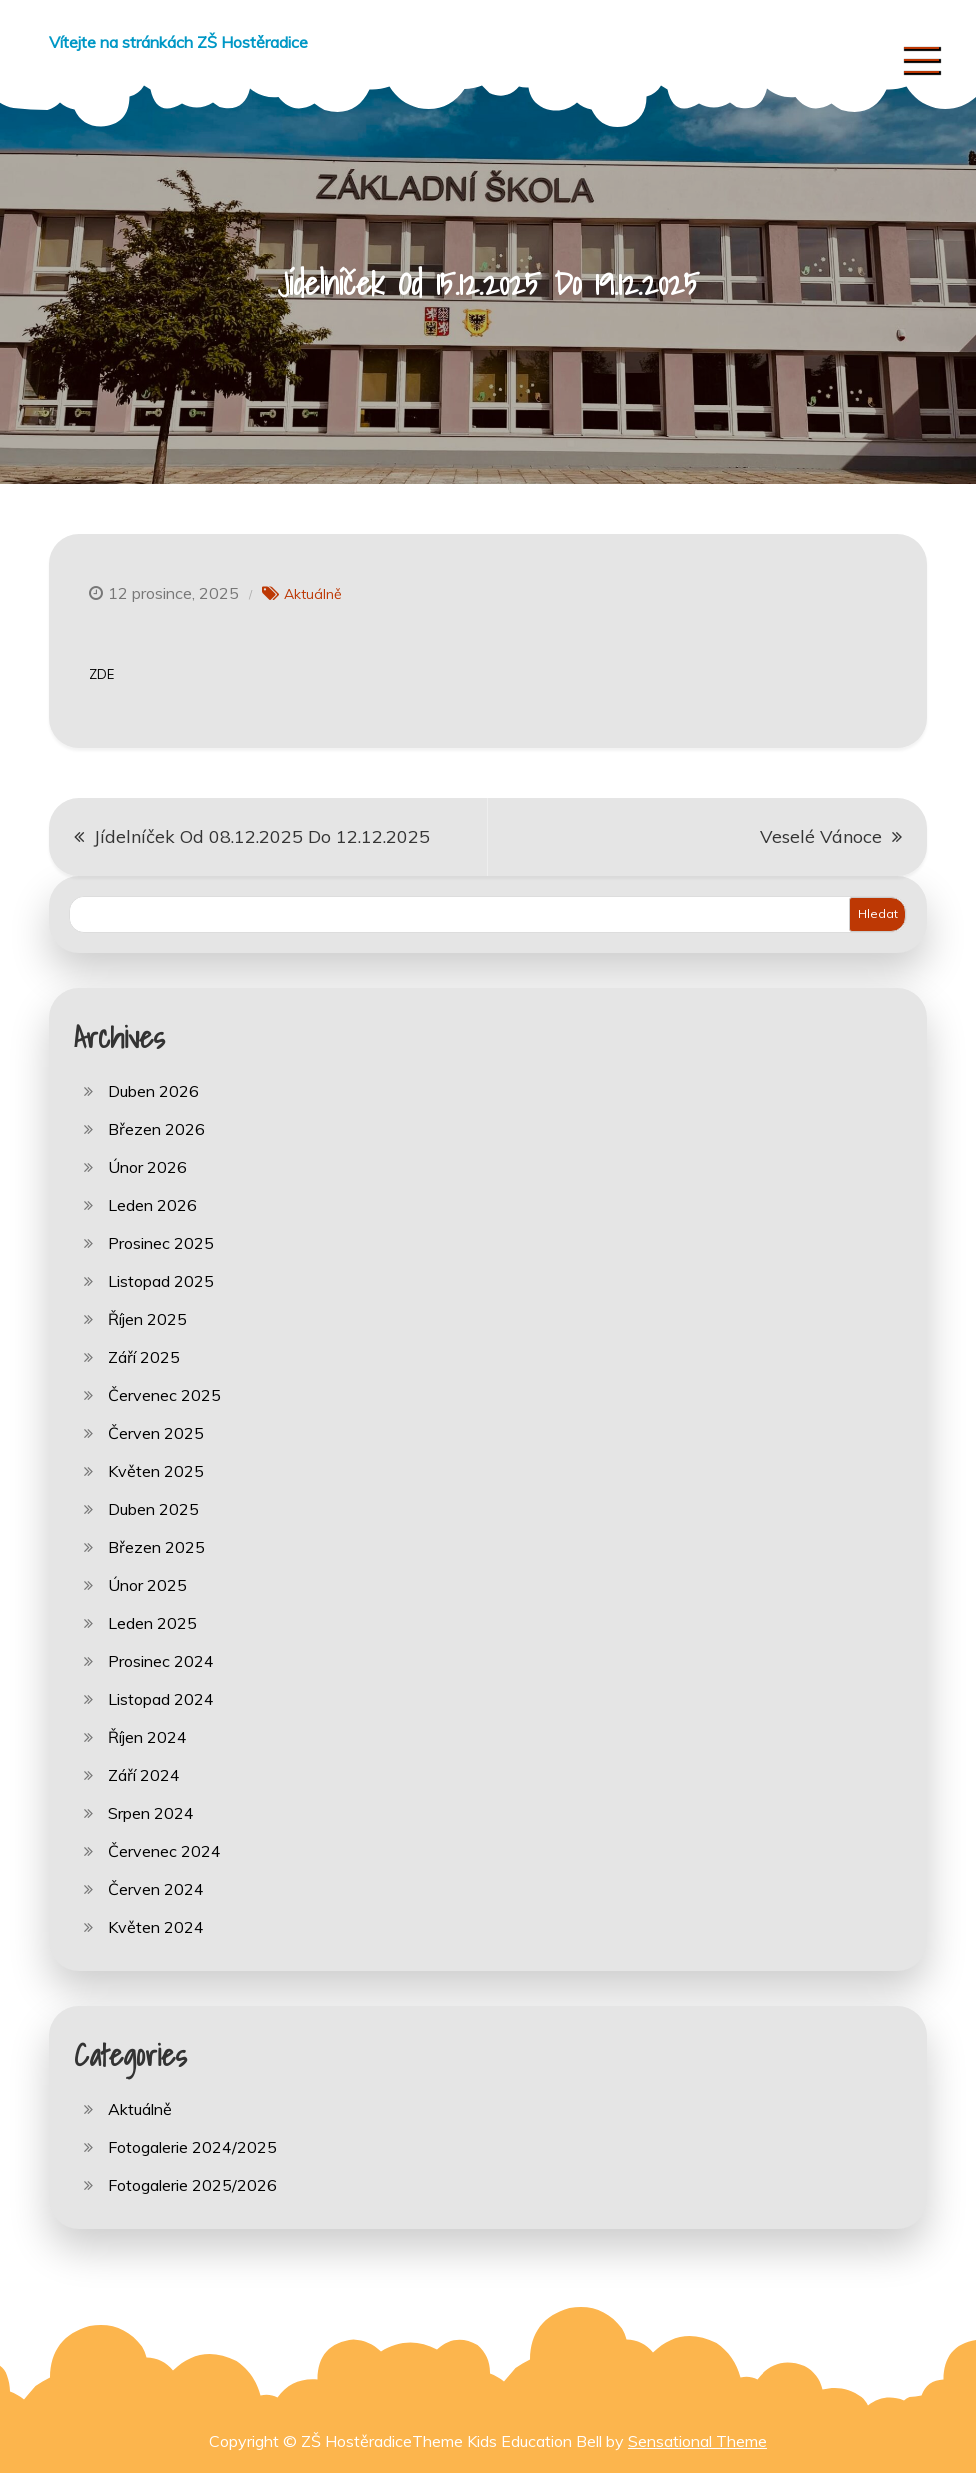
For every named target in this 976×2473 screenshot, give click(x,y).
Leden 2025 (152, 1623)
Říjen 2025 (147, 1319)
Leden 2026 (152, 1205)
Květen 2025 (156, 1471)
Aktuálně (313, 594)
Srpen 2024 (151, 1813)
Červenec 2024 (164, 1851)
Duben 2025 (153, 1509)
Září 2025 (144, 1357)
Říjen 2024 (147, 1737)
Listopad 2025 (161, 1281)
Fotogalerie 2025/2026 (192, 2185)
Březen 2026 (156, 1129)
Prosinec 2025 (161, 1243)
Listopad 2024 (161, 1699)
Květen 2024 (156, 1927)
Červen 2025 (156, 1433)
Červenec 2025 (164, 1395)
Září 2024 (144, 1775)
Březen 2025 (156, 1547)
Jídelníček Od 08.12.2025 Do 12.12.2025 (262, 836)
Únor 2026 (147, 1167)
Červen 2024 (156, 1889)
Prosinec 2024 (161, 1661)
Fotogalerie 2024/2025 (192, 2147)
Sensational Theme (697, 2441)
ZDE (101, 674)
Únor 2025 (147, 1585)
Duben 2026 (153, 1091)
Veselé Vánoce (821, 836)
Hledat (878, 913)
